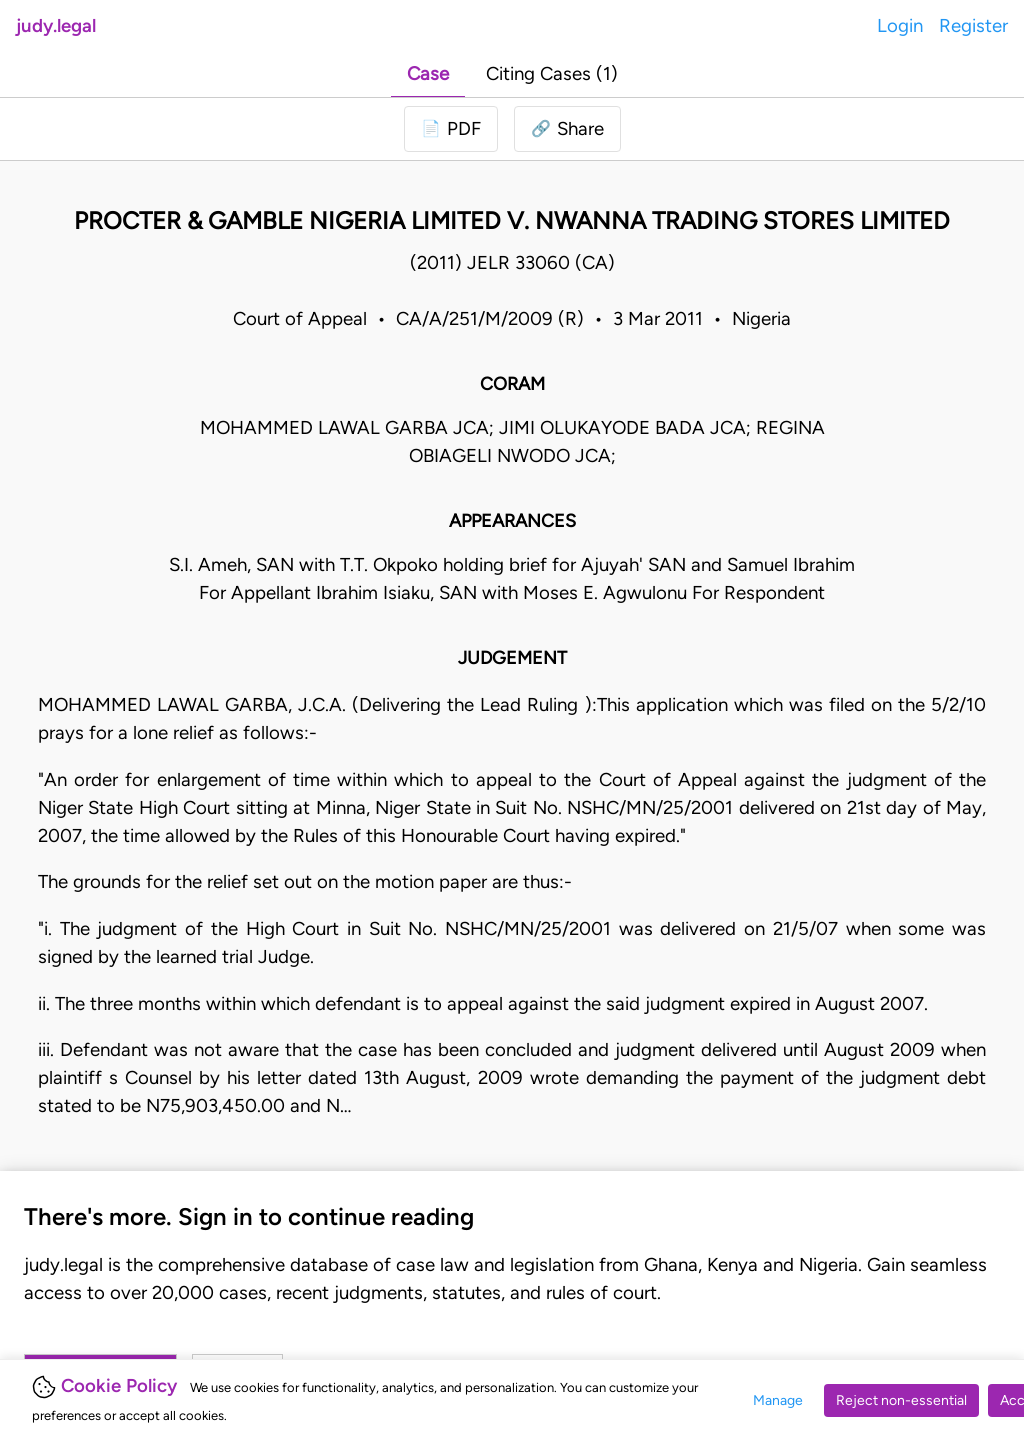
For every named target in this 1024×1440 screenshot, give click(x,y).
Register (973, 25)
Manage (778, 1400)
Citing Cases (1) (552, 73)
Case (428, 73)
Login (900, 25)
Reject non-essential (901, 1400)
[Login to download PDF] (451, 129)
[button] (567, 129)
